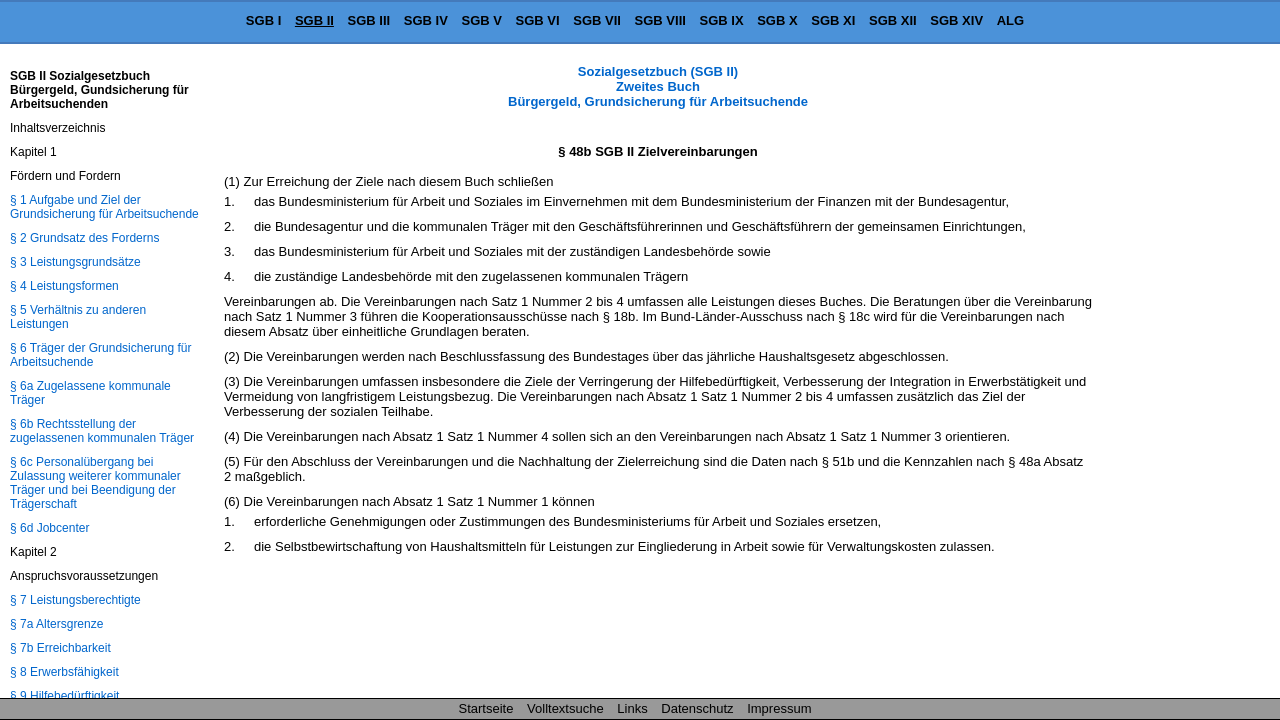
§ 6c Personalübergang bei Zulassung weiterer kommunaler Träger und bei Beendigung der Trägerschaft (95, 483)
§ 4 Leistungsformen (64, 286)
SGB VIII (660, 20)
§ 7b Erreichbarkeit (60, 648)
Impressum (779, 708)
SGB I (263, 20)
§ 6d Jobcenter (49, 528)
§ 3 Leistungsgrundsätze (75, 262)
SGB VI (538, 20)
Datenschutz (697, 708)
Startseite (486, 708)
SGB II (314, 20)
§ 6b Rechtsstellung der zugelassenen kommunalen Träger (102, 431)
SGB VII (597, 20)
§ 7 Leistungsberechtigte (75, 600)
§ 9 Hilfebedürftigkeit (64, 696)
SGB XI (833, 20)
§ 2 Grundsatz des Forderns (84, 238)
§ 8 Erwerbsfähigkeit (64, 672)
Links (632, 708)
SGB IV (426, 20)
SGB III (369, 20)
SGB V (481, 20)
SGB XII (893, 20)
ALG (1010, 20)
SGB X (777, 20)
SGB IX (722, 20)
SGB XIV (956, 20)
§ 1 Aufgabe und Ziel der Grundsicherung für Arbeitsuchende (104, 207)
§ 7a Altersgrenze (56, 624)
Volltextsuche (565, 708)
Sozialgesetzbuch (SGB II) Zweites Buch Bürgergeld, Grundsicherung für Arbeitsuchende (658, 86)
